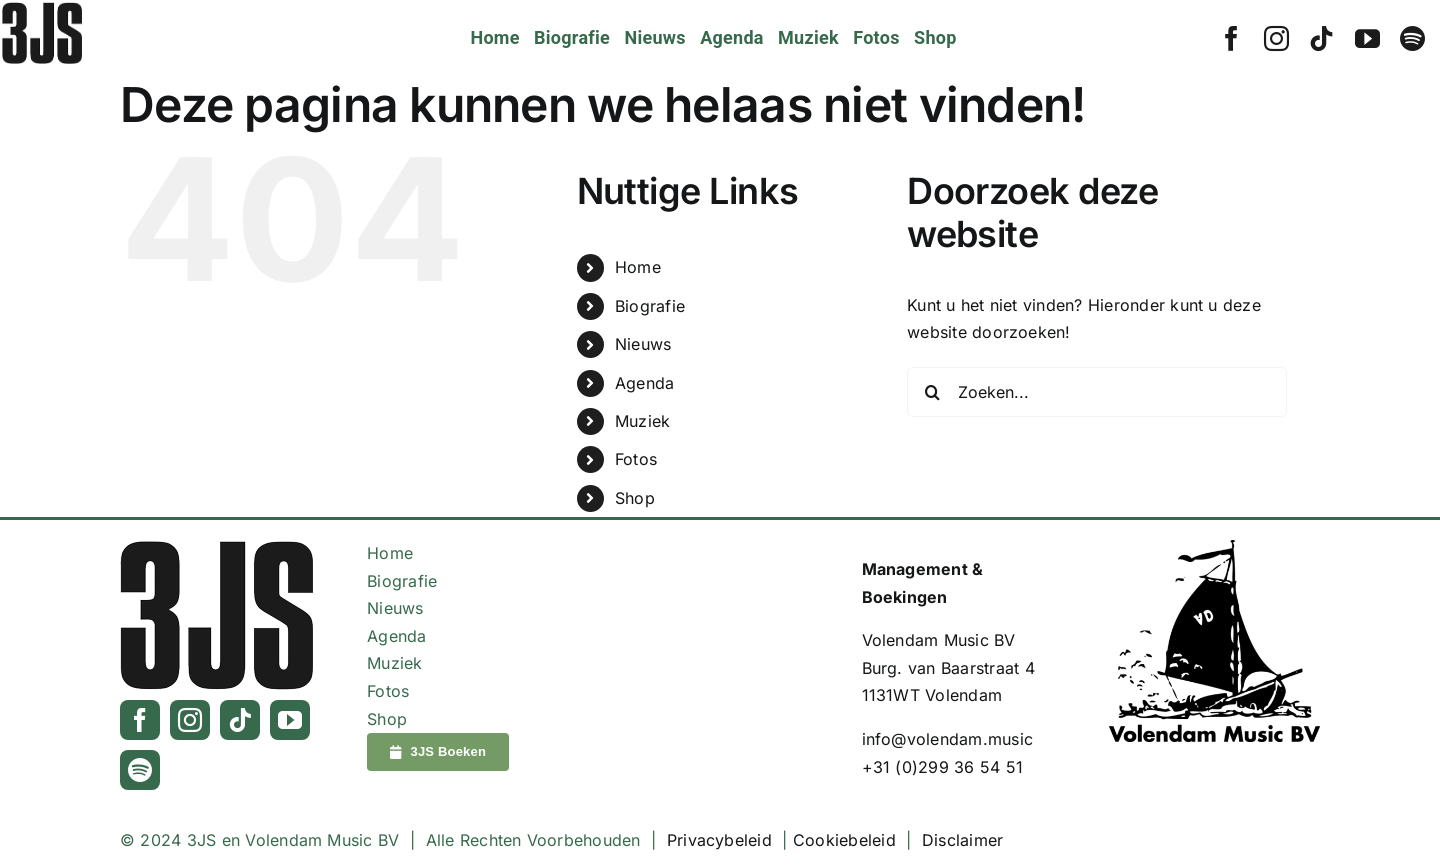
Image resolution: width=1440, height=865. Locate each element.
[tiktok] (1321, 38)
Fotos (636, 459)
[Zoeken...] (1097, 392)
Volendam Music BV (939, 640)
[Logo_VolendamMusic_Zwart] (1214, 548)
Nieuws (643, 344)
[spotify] (1412, 38)
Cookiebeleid (844, 840)
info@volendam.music (948, 739)
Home (638, 267)
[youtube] (1367, 38)
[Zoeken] (932, 392)
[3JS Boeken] (438, 752)
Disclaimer (962, 840)
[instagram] (1276, 38)
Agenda (644, 383)
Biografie (650, 306)
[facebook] (1231, 38)
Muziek (642, 421)
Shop (635, 498)
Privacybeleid (719, 840)
